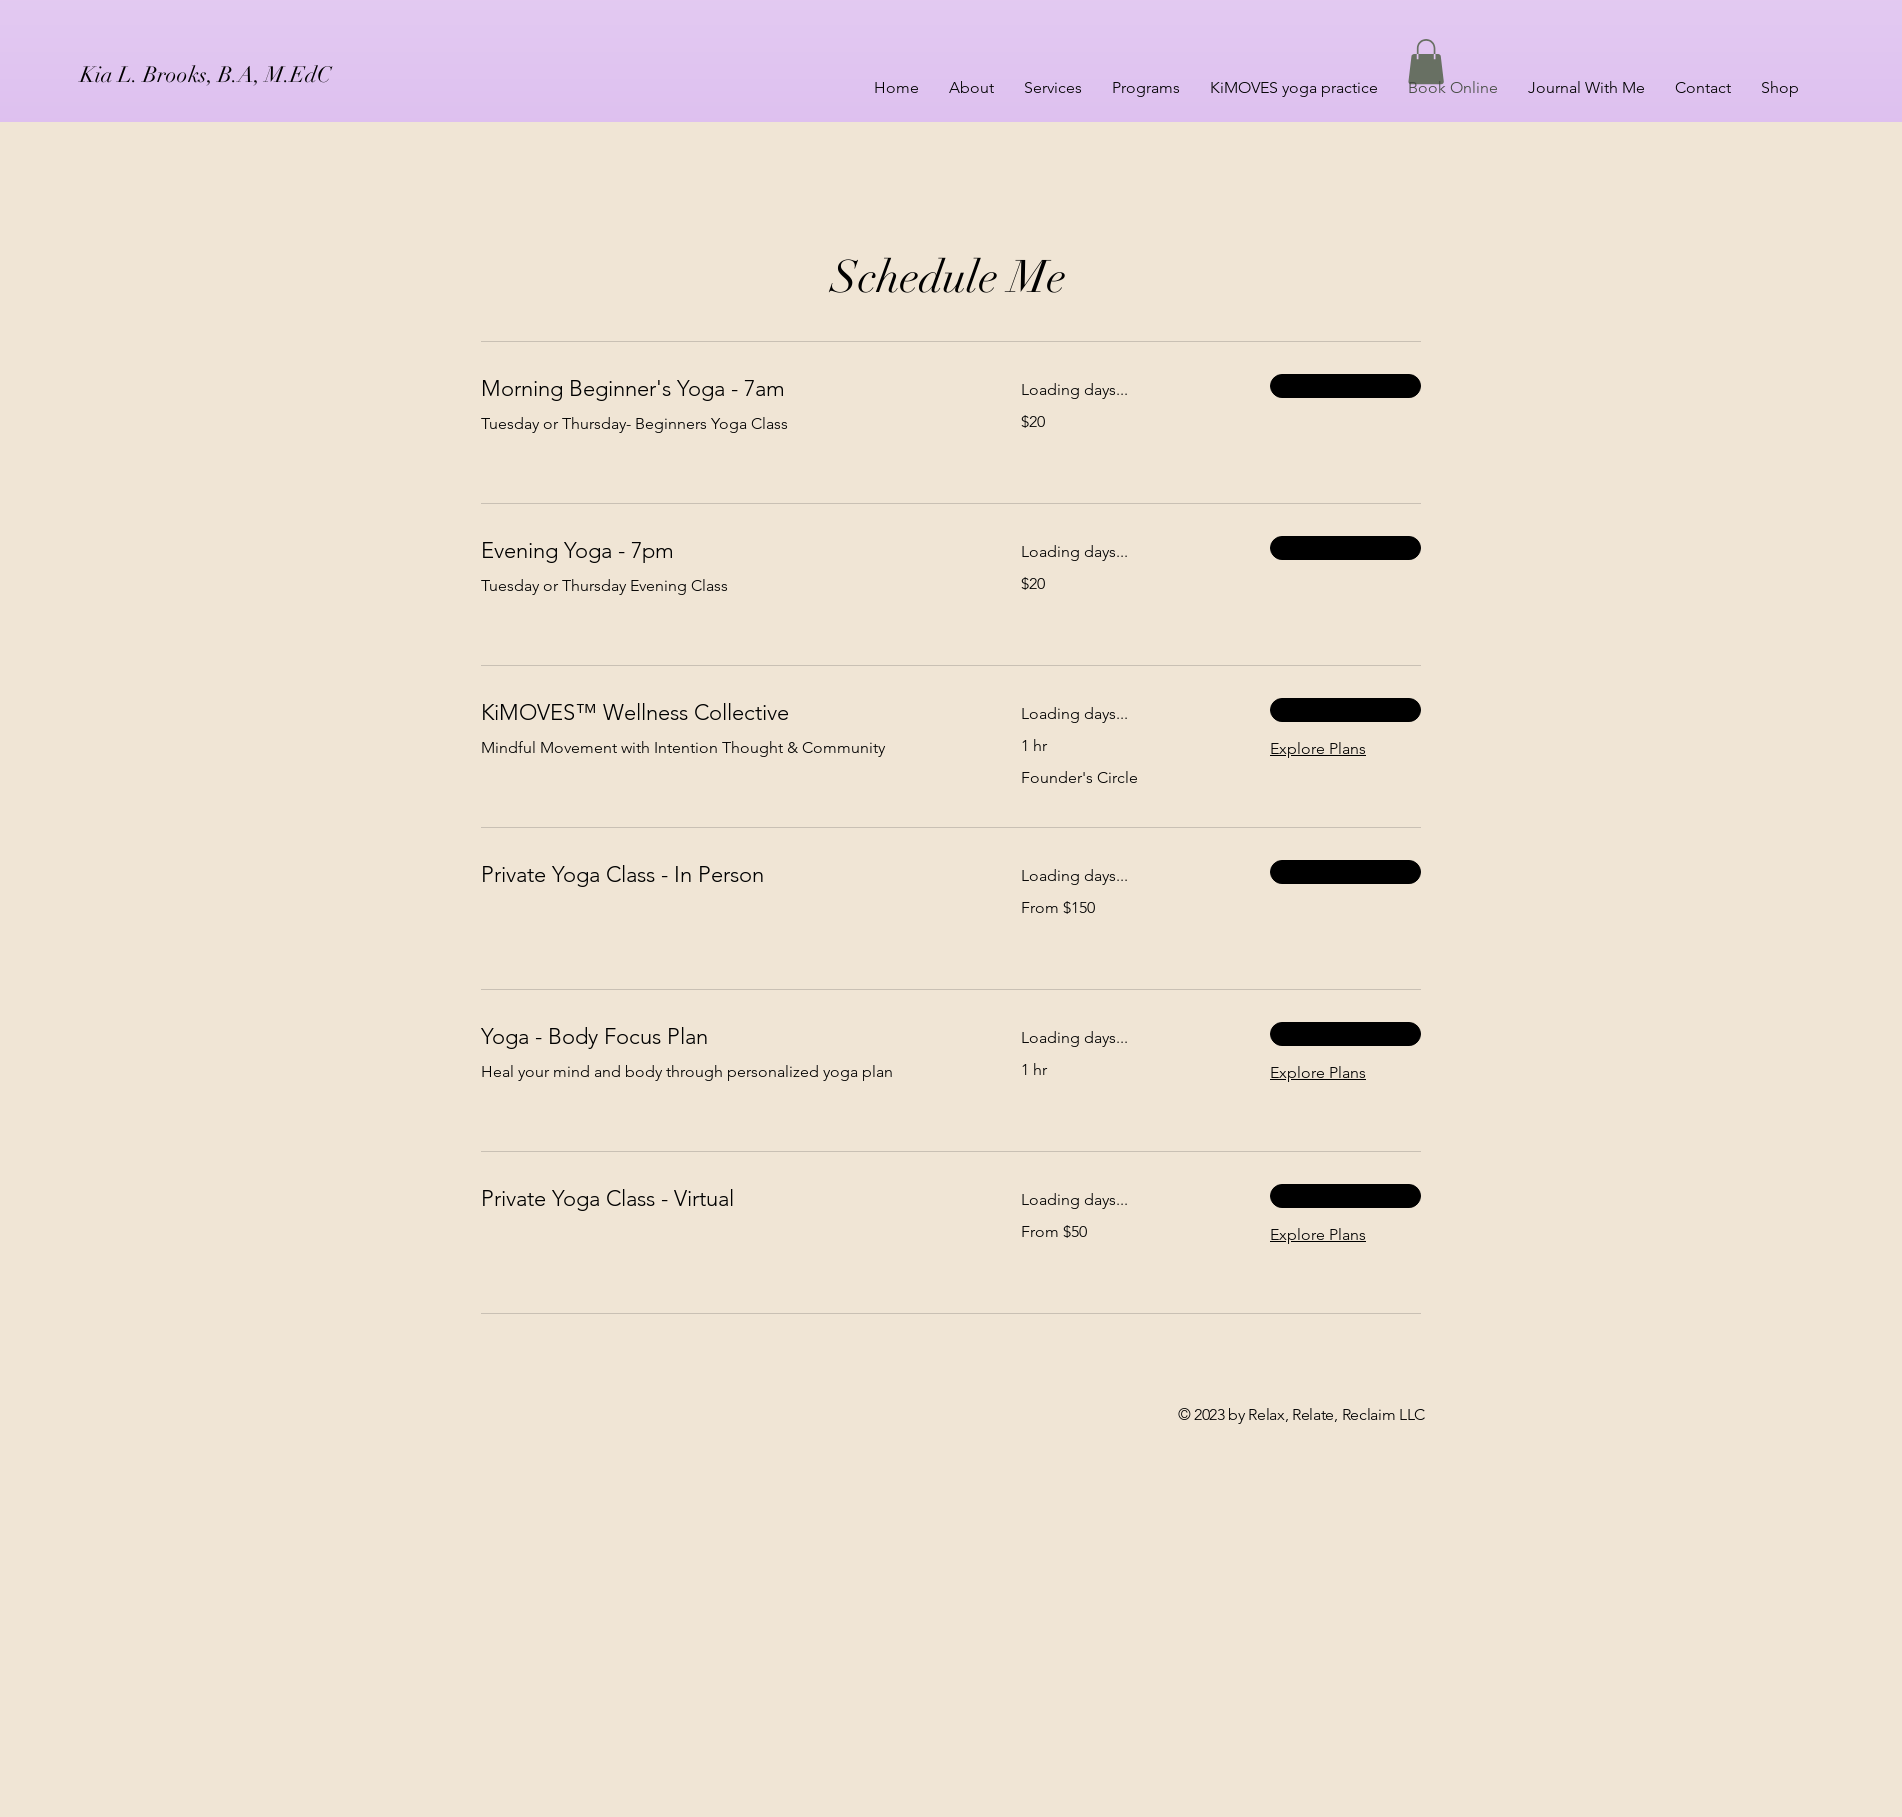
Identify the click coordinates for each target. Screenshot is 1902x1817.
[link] (727, 388)
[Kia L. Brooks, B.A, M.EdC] (258, 75)
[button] (1426, 61)
